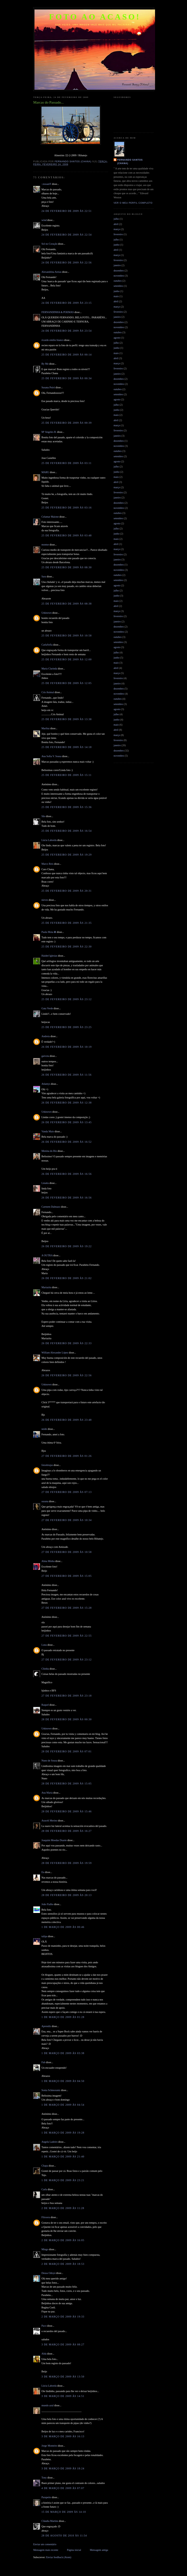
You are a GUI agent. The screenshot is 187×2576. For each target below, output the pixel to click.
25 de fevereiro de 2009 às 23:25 (66, 1027)
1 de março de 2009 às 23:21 (62, 2180)
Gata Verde (47, 1008)
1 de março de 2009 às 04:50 (62, 2081)
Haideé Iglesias (49, 955)
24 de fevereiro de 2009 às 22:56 (66, 262)
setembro (118, 285)
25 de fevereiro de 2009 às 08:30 (66, 567)
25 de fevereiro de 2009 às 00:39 (66, 422)
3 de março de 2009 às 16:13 (62, 2436)
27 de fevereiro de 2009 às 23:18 (66, 1695)
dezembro (119, 270)
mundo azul (47, 2405)
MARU (45, 472)
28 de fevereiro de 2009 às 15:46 (66, 1811)
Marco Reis (47, 863)
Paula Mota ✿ (48, 931)
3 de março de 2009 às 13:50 (62, 2376)
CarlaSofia (47, 644)
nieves (44, 899)
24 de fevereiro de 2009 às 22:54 (66, 234)
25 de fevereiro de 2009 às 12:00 (66, 659)
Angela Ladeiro (49, 2141)
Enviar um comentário (44, 2544)
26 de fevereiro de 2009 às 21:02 (66, 1278)
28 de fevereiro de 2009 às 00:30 (66, 1719)
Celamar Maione (50, 516)
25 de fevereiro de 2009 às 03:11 (66, 463)
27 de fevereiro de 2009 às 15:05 (66, 1575)
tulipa (44, 1936)
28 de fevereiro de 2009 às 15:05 (66, 1783)
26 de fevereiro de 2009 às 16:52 (66, 1141)
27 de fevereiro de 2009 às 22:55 (66, 1635)
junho (116, 244)
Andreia (45, 1036)
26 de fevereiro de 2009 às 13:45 (66, 1122)
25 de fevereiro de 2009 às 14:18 (66, 747)
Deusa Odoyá (48, 2273)
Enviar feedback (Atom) (58, 2557)
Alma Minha (48, 1561)
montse (45, 544)
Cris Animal (47, 692)
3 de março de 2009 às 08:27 (62, 2344)
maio (116, 296)
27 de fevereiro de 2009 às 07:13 (66, 1492)
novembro (119, 275)
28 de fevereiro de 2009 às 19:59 (66, 1863)
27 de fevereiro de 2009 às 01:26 (66, 1455)
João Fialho (47, 1904)
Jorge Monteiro (49, 2445)
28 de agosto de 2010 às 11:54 (64, 2535)
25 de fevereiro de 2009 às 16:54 (66, 830)
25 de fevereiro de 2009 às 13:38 (66, 719)
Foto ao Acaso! (94, 16)
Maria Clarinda (49, 668)
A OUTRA (47, 1255)
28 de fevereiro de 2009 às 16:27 (66, 1830)
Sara (43, 576)
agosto (117, 337)
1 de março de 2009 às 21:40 (62, 2156)
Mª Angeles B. (48, 431)
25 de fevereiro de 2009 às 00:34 (66, 378)
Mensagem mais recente (45, 2549)
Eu (42, 1872)
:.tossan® (46, 183)
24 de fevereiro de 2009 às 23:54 (66, 330)
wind (44, 220)
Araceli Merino (49, 1820)
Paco (44, 2325)
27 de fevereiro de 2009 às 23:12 (66, 1659)
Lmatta (45, 1183)
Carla (44, 2189)
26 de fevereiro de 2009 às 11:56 (66, 1074)
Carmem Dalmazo (50, 1206)
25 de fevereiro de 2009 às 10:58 (66, 635)
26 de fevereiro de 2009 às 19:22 (66, 1246)
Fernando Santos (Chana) (130, 162)
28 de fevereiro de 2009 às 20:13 (66, 1895)
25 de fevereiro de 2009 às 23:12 (66, 999)
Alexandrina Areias (51, 271)
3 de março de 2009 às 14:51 (62, 2396)
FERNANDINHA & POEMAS (57, 312)
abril (116, 224)
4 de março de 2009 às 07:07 (62, 2488)
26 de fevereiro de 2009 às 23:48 (66, 1419)
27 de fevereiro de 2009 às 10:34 (66, 1520)
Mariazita (46, 1287)
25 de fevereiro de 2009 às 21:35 (66, 922)
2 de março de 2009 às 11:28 (62, 2208)
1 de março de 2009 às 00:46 (62, 1927)
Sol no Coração (49, 243)
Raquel (45, 1704)
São (43, 816)
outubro (118, 280)
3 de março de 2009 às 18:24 (62, 2468)
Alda (44, 2353)
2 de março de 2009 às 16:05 (62, 2240)
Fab (43, 2062)
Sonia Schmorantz (50, 2090)
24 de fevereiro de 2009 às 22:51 (66, 210)
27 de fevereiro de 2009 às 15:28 (66, 1607)
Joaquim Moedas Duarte (54, 1840)
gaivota (45, 1055)
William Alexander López (54, 1352)
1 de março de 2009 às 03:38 (62, 2053)
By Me (45, 363)
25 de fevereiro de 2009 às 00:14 (66, 354)
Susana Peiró (48, 387)
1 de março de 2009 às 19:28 (62, 2132)
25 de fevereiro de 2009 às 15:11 (66, 775)
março (117, 229)
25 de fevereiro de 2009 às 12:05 (66, 683)
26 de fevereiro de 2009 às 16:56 (66, 1173)
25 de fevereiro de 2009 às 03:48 (66, 535)
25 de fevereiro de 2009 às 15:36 (66, 807)
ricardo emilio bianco (52, 340)
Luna (44, 1644)
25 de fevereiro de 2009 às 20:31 (66, 890)
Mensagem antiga (99, 2549)
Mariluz (45, 728)
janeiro (117, 265)
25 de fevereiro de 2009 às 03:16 (66, 507)
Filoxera (45, 2217)
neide (44, 1428)
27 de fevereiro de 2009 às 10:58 (66, 1552)
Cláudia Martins (49, 2520)
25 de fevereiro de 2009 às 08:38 (66, 603)
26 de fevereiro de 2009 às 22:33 (66, 1343)
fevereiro (118, 234)
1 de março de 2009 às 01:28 (62, 2017)
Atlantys (45, 1083)
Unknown (46, 612)
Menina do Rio (49, 1150)
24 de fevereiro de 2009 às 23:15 (66, 302)
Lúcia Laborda (49, 840)
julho (116, 218)
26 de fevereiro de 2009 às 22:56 (66, 1375)
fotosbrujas (47, 1465)
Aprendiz (46, 2026)
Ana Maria (47, 1792)
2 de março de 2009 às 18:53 (62, 2263)
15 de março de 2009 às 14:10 (63, 2511)
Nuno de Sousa (49, 1760)
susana (44, 1501)
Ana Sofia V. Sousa (51, 756)
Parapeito (46, 2497)
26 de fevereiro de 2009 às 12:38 (66, 1102)
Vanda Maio (47, 1131)
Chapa (44, 2165)
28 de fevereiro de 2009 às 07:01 (66, 1751)
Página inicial (74, 2549)
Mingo (44, 2249)
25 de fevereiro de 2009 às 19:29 (66, 854)
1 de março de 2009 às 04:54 (62, 2104)
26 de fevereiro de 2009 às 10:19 (66, 1046)
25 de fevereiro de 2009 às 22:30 (66, 946)
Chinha (45, 1668)
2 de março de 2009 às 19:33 (62, 2316)
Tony (44, 2477)
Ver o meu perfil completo (133, 203)
